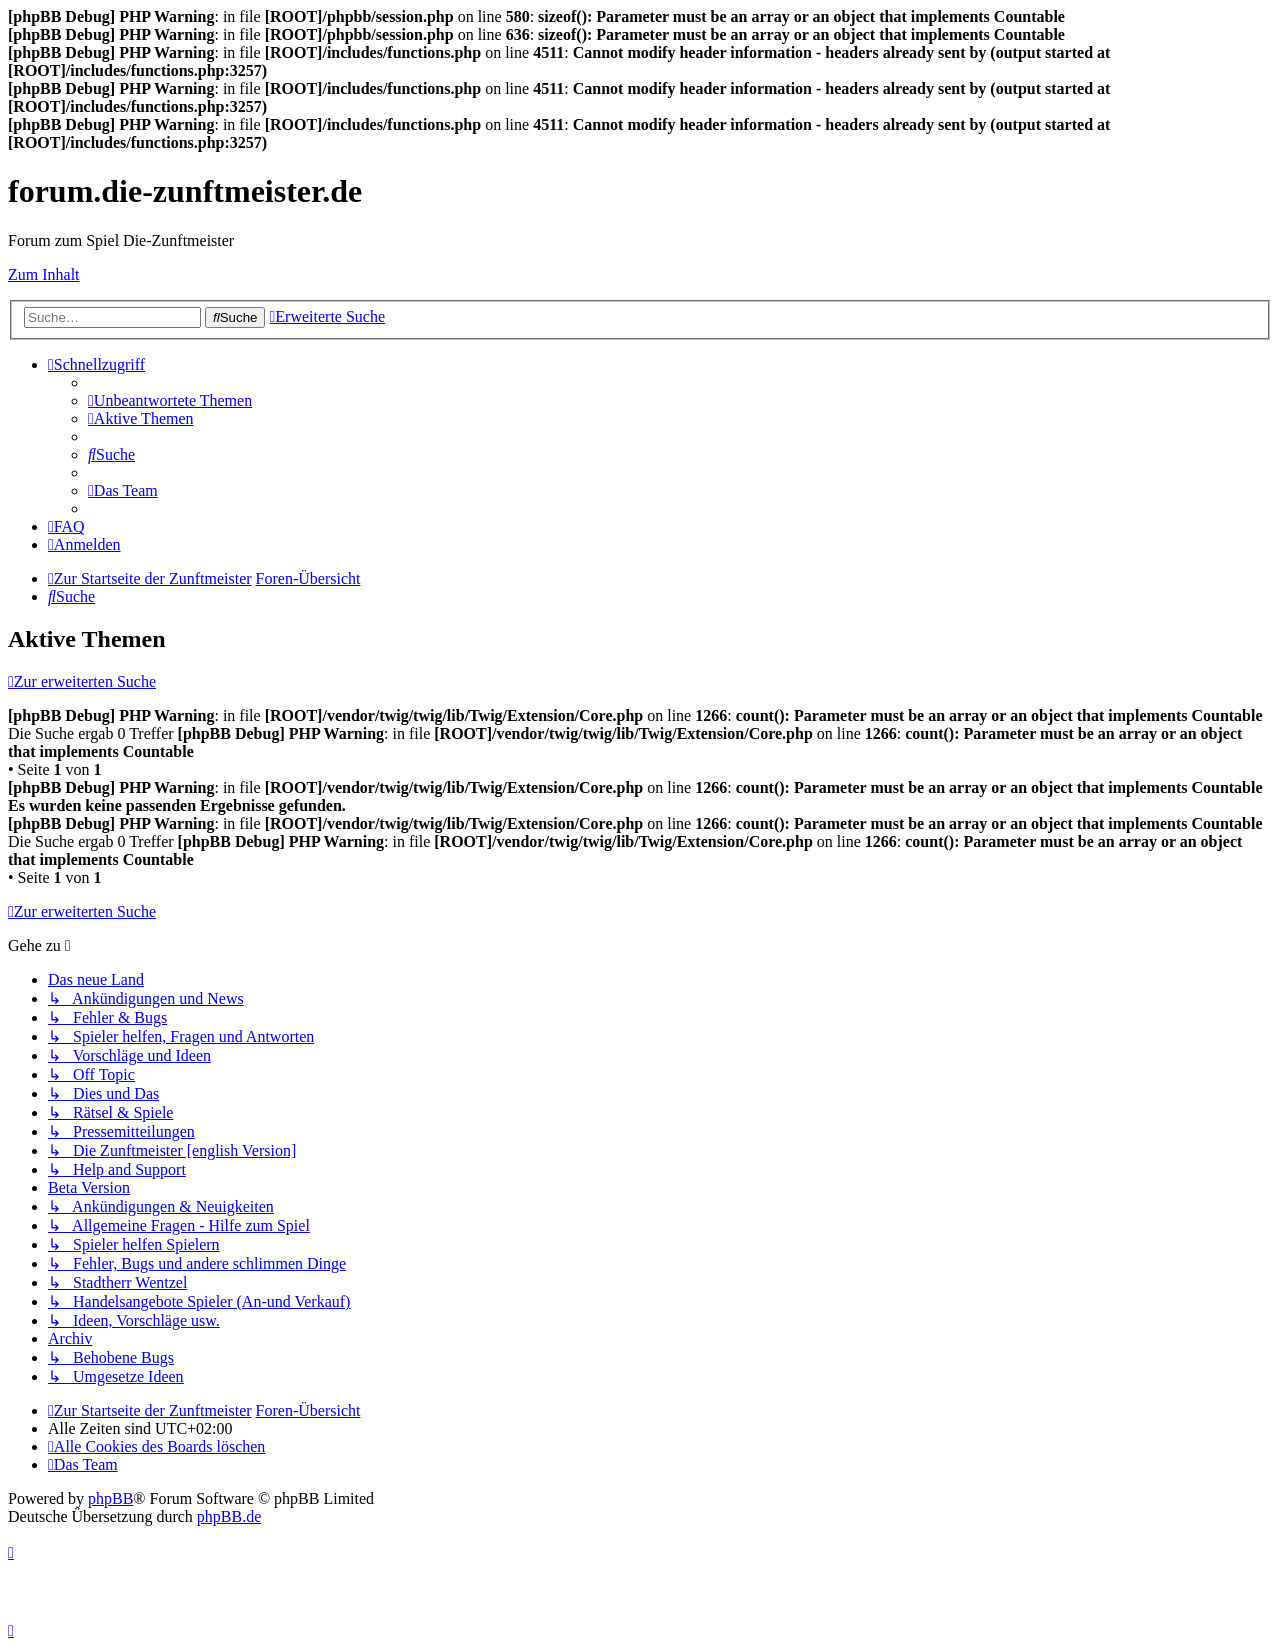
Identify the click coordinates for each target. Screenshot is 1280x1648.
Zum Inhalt (44, 274)
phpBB (110, 1498)
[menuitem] (170, 400)
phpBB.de (229, 1516)
